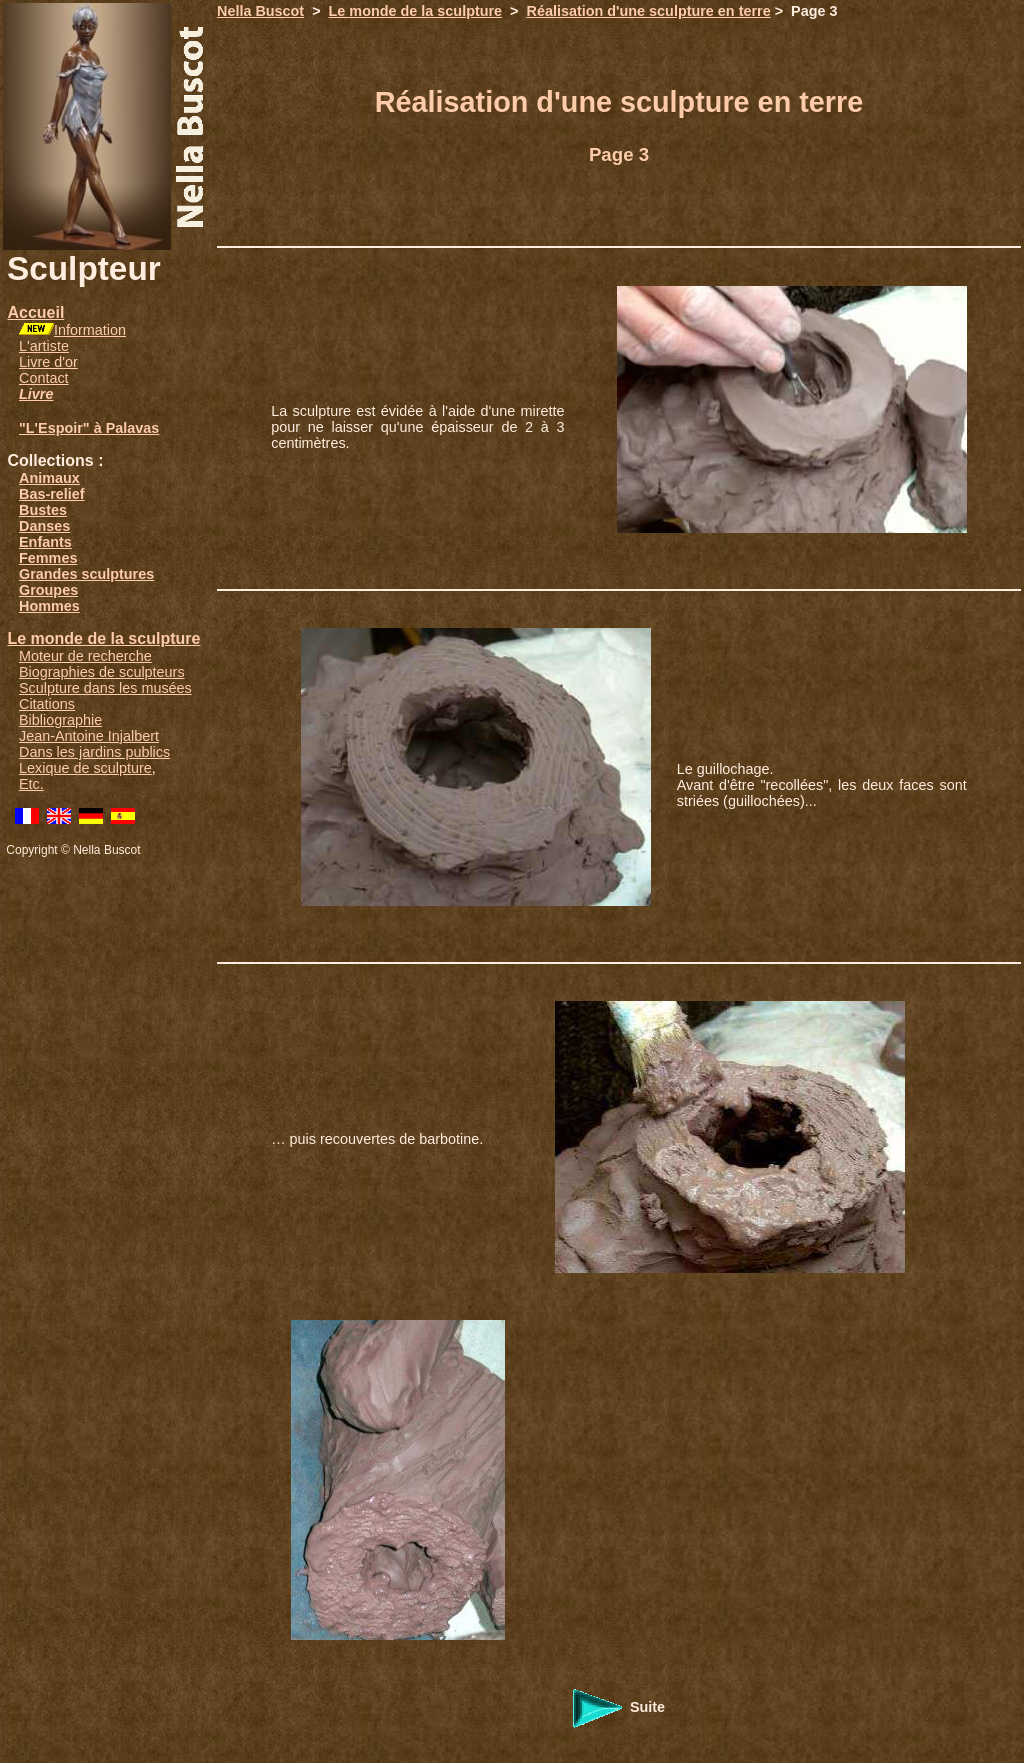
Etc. (31, 784)
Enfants (45, 542)
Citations (47, 704)
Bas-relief (52, 494)
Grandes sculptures (86, 574)
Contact (44, 378)
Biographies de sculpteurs (102, 672)
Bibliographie (60, 720)
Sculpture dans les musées (105, 688)
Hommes (49, 606)
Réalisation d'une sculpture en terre (649, 11)
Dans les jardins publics (94, 752)
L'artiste (44, 346)
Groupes (48, 590)
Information (90, 330)
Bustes (43, 510)
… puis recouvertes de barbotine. (377, 1139)
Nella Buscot (260, 11)
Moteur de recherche (85, 656)
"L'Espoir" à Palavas (89, 428)
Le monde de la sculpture (103, 638)
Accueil (35, 312)
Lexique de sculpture (85, 768)
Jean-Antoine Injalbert (89, 736)
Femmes (48, 558)
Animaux (49, 478)
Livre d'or (48, 362)
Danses (44, 526)
